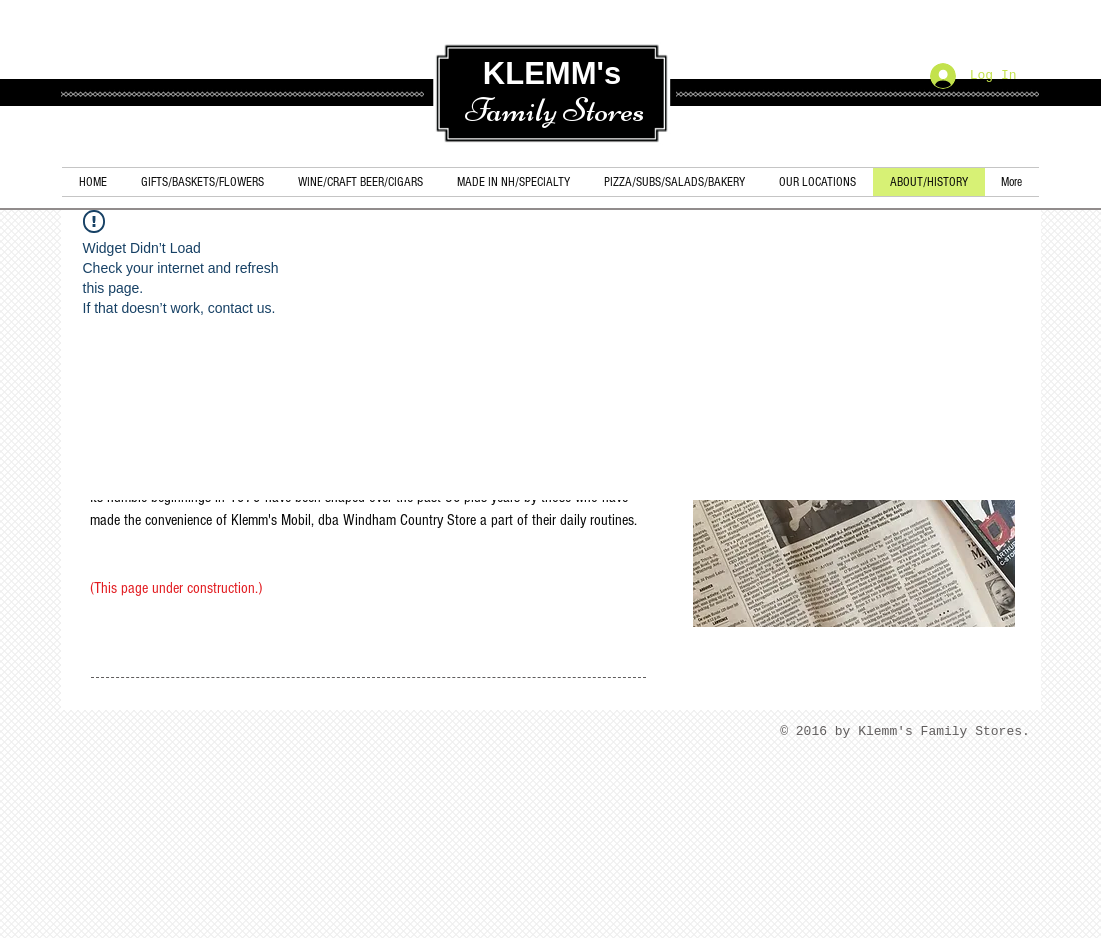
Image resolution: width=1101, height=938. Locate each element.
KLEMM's (552, 73)
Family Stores (554, 110)
